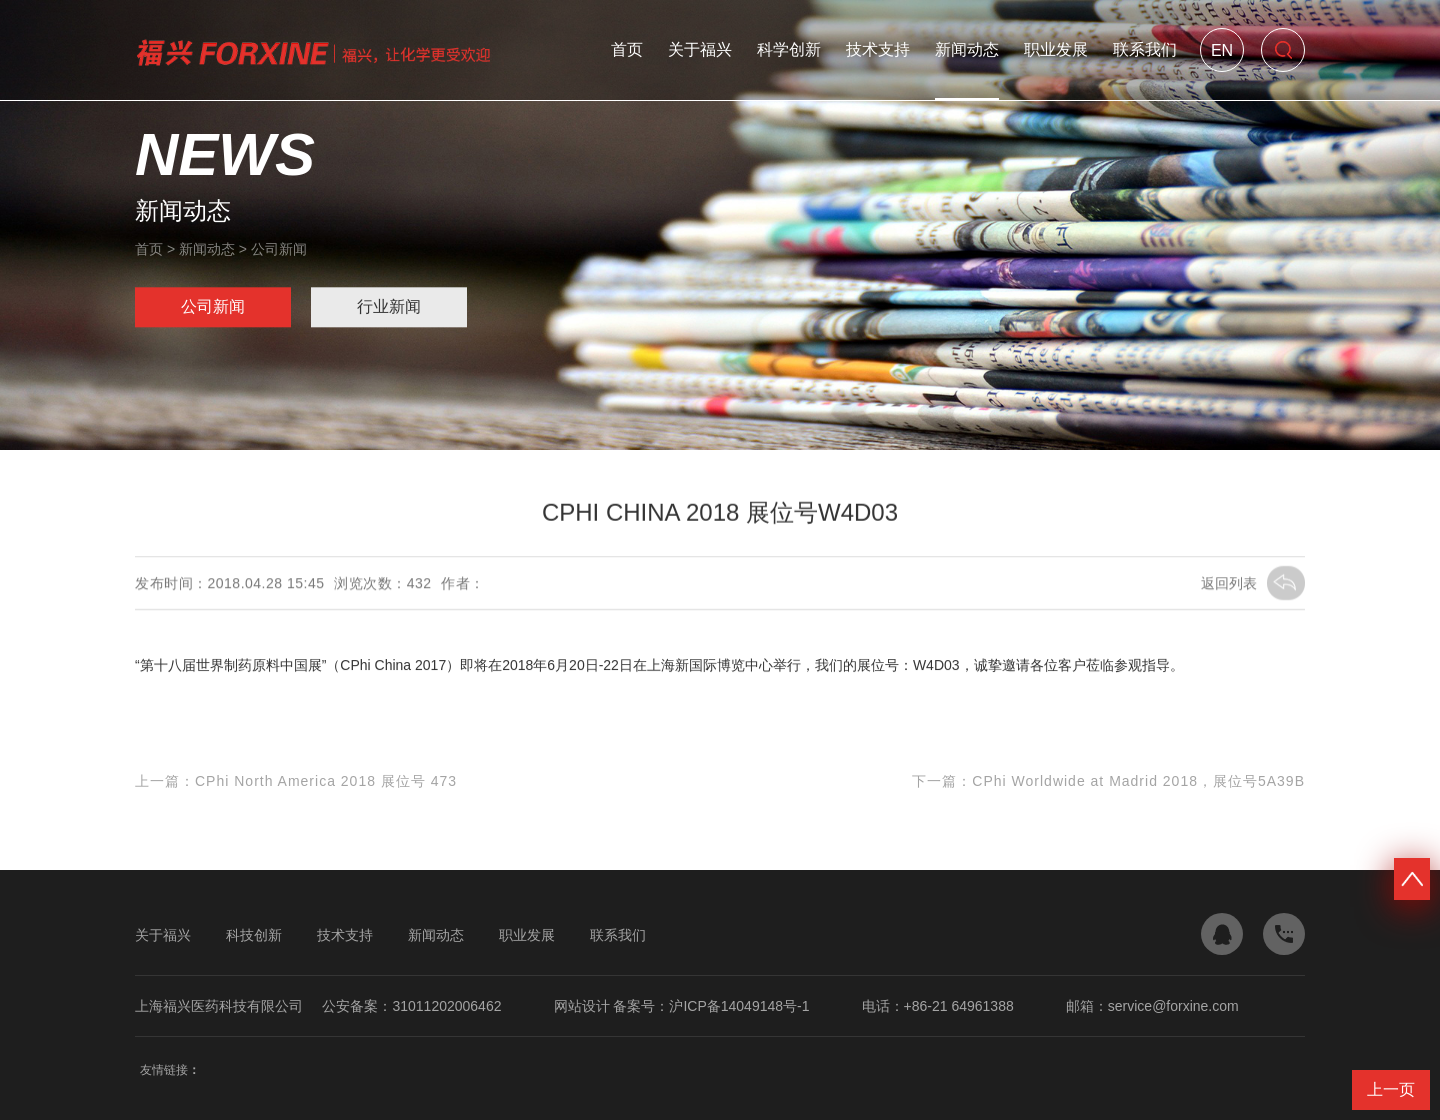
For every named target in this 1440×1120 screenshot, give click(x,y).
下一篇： (1108, 782)
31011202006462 (446, 1006)
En (1222, 50)
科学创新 (789, 49)
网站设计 (582, 1006)
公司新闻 (279, 250)
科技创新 (254, 935)
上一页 (1391, 1089)
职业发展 (1056, 49)
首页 (627, 49)
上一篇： (296, 782)
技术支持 (878, 49)
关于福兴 (700, 49)
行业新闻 (389, 307)
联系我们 (1145, 49)
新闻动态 (967, 49)
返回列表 (1253, 584)
